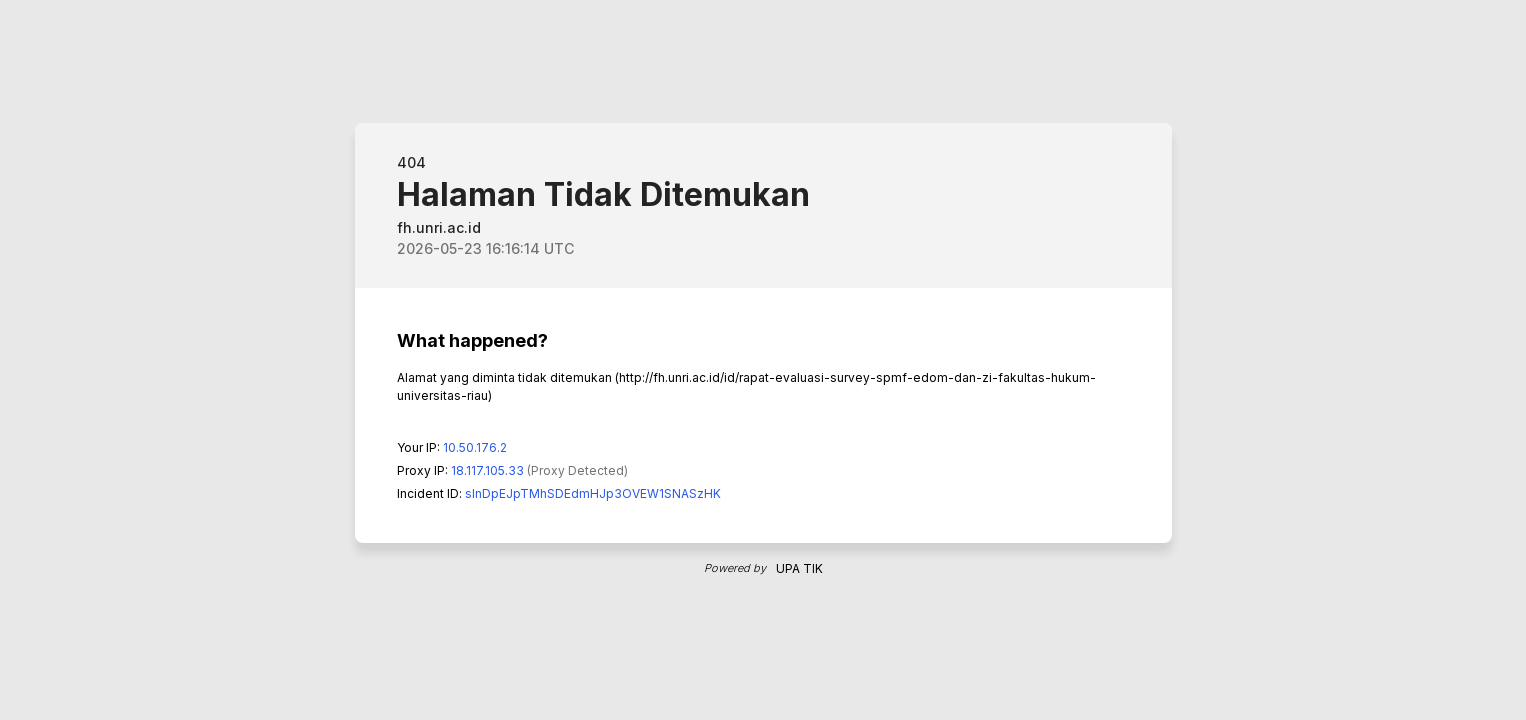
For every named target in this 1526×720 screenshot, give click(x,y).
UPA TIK (799, 568)
